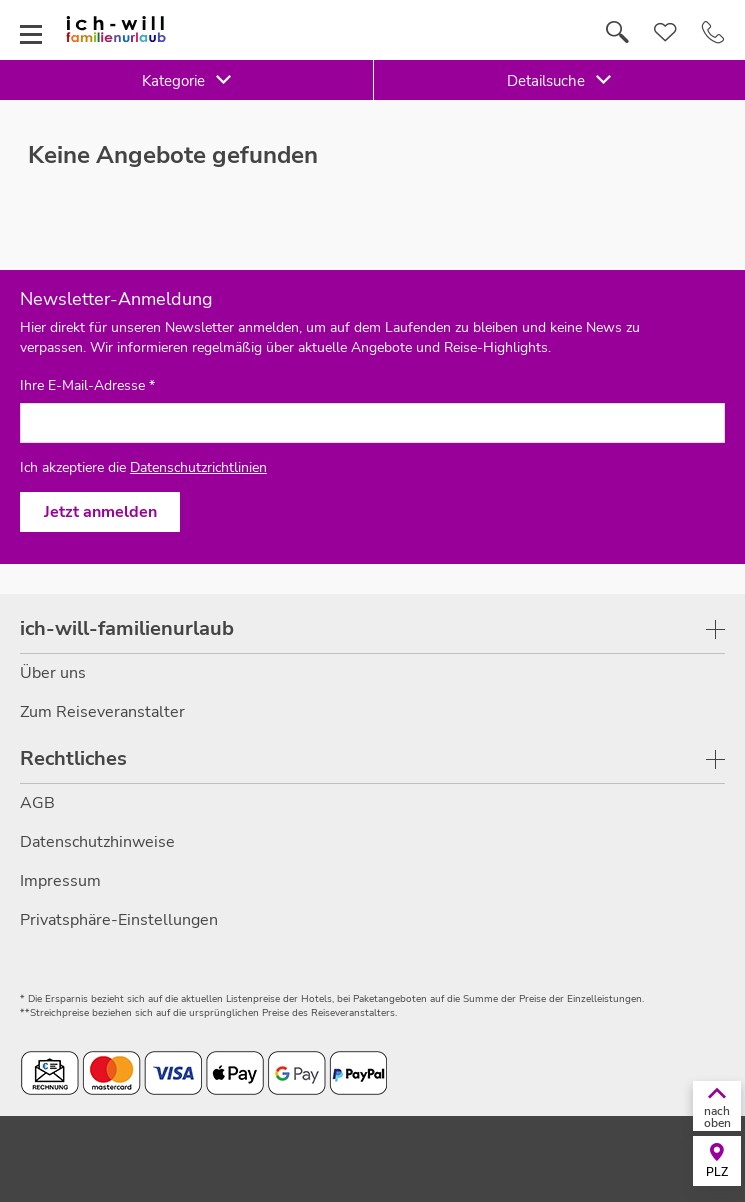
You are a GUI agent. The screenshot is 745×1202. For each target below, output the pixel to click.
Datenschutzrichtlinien (198, 467)
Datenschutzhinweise (97, 842)
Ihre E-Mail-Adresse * (87, 386)
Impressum (60, 881)
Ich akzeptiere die (143, 467)
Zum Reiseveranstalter (102, 712)
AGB (37, 803)
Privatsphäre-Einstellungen (119, 920)
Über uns (53, 673)
